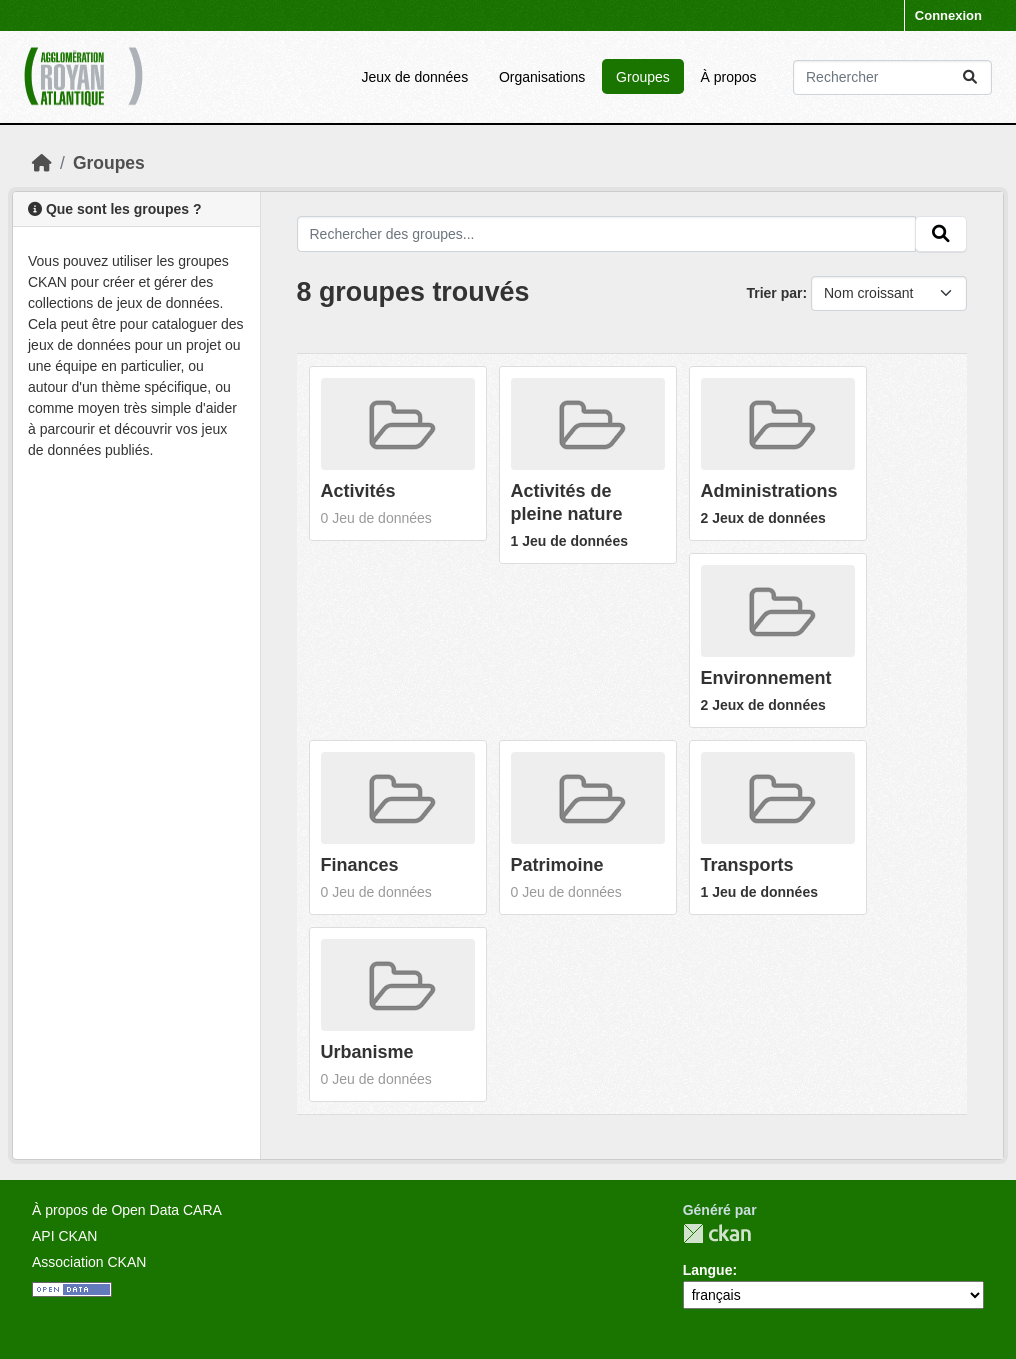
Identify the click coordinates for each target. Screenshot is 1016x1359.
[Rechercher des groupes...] (607, 234)
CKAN (717, 1233)
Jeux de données (414, 77)
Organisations (542, 77)
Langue (708, 1270)
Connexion (948, 15)
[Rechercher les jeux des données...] (892, 77)
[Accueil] (42, 163)
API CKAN (64, 1236)
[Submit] (970, 77)
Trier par (774, 293)
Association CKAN (89, 1262)
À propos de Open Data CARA (127, 1210)
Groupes (643, 77)
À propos (729, 77)
